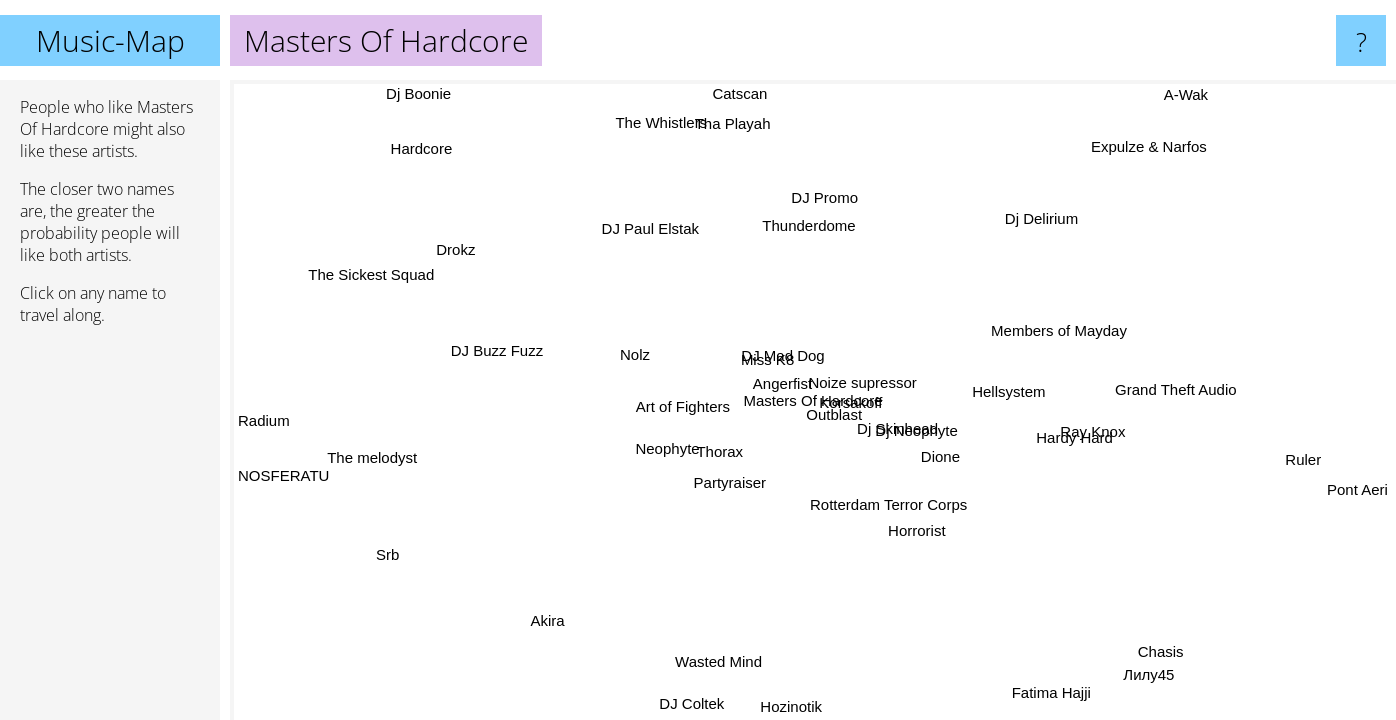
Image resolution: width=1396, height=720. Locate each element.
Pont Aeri (1357, 482)
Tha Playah (730, 123)
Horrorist (910, 526)
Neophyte (672, 453)
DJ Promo (837, 199)
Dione (941, 455)
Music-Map (110, 40)
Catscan (738, 93)
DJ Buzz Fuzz (498, 366)
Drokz (460, 248)
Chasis (1135, 656)
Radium (264, 413)
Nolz (632, 357)
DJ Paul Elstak (644, 230)
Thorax (720, 450)
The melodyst (373, 461)
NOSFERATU (283, 476)
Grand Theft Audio (1168, 380)
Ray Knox (1093, 429)
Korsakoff (848, 401)
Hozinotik (788, 706)
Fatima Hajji (1048, 690)
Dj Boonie (420, 95)
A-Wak (1182, 94)
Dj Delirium (1047, 221)
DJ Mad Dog (785, 354)
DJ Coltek (687, 702)
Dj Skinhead (899, 426)
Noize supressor (862, 382)
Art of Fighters (681, 407)
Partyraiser (734, 485)
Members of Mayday (1051, 326)
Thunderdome (809, 225)
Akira (541, 616)
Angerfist (782, 384)
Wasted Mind (719, 661)
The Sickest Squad (375, 272)
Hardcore (426, 150)
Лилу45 (1148, 675)
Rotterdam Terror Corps (906, 508)
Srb (402, 562)
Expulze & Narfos (1143, 146)
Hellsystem (1011, 390)
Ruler (1304, 458)
